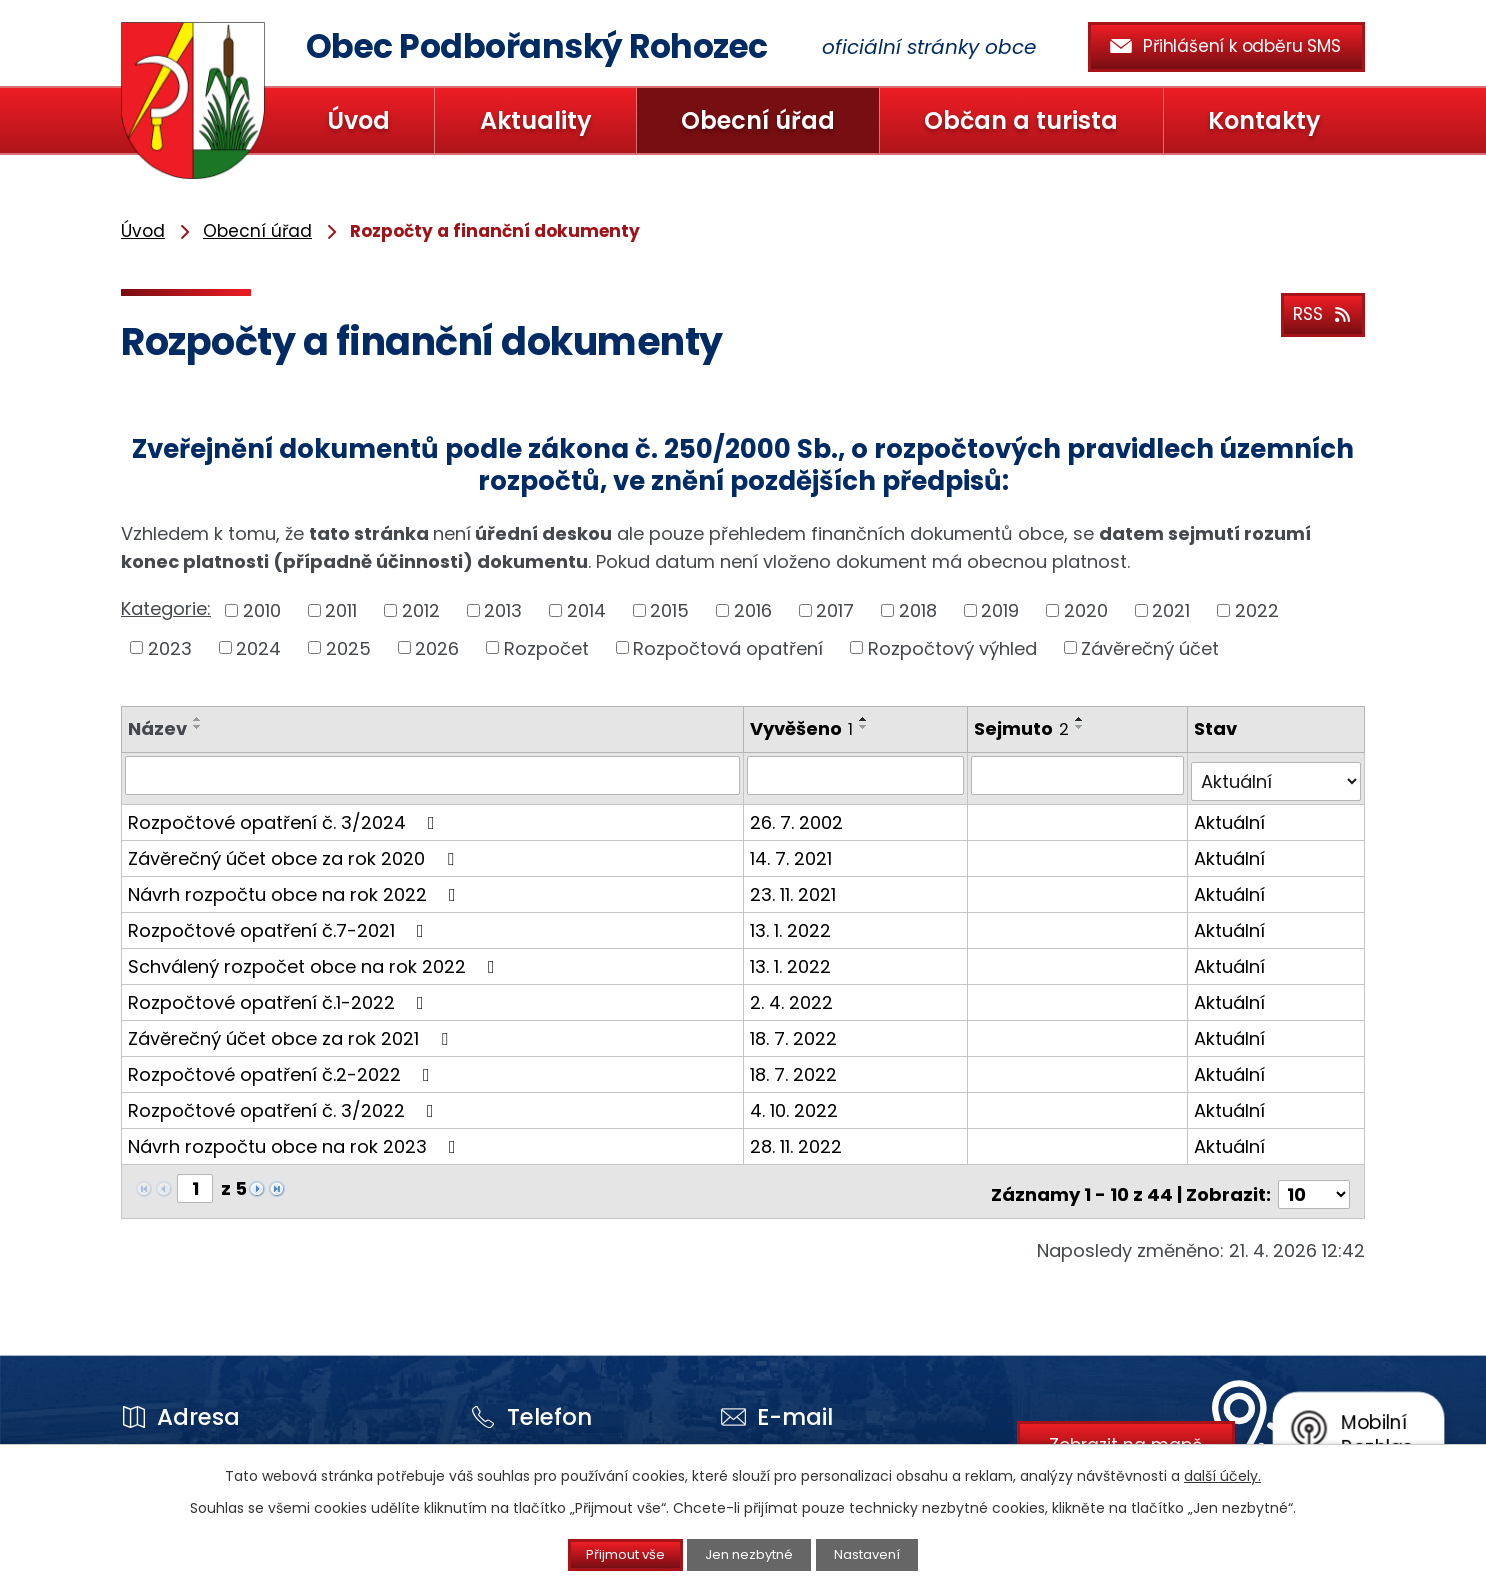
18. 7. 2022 (795, 1031)
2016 (753, 610)
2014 (586, 610)
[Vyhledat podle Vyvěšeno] (858, 775)
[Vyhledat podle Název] (433, 775)
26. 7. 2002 (798, 815)
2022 (1257, 610)
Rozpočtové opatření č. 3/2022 (285, 1103)
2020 (1086, 610)
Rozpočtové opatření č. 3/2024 (285, 815)
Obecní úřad (758, 120)
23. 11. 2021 (795, 887)
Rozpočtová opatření (728, 647)
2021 (1171, 610)
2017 (835, 610)
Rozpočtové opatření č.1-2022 (280, 995)
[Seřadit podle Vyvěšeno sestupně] (866, 727)
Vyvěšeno (803, 728)
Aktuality (536, 120)
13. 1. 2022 (792, 923)
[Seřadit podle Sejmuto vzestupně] (1083, 719)
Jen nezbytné (751, 1554)
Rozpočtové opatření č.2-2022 (283, 1067)
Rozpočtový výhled (952, 647)
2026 (437, 647)
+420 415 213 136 (522, 1440)
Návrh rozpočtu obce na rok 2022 (296, 887)
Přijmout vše (609, 1554)
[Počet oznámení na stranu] (1314, 1181)
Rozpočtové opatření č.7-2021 (280, 923)
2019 (1000, 610)
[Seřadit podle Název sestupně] (198, 727)
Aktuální (1231, 815)
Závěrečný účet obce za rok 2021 (292, 1031)
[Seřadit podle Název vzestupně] (198, 719)
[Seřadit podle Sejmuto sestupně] (1083, 727)
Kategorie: (166, 608)
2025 (348, 647)
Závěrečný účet (1150, 647)
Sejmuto (1024, 728)
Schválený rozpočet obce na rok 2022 (315, 959)
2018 (918, 610)
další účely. (1222, 1474)
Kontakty (1264, 120)
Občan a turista (1021, 120)
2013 (503, 610)
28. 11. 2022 (798, 1139)
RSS (1319, 311)
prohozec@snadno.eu (785, 1440)
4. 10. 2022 (796, 1103)
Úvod (358, 120)
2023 (170, 647)
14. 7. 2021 (793, 851)
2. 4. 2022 (793, 995)
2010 (262, 610)
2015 (669, 610)
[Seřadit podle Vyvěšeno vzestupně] (866, 719)
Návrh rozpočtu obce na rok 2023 (296, 1139)
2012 (421, 610)
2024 (258, 647)
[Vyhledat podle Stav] (1277, 775)
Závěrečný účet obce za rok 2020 (295, 851)
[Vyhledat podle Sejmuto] (1080, 775)
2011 (341, 610)
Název (157, 728)
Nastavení (886, 1554)
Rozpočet (546, 647)
